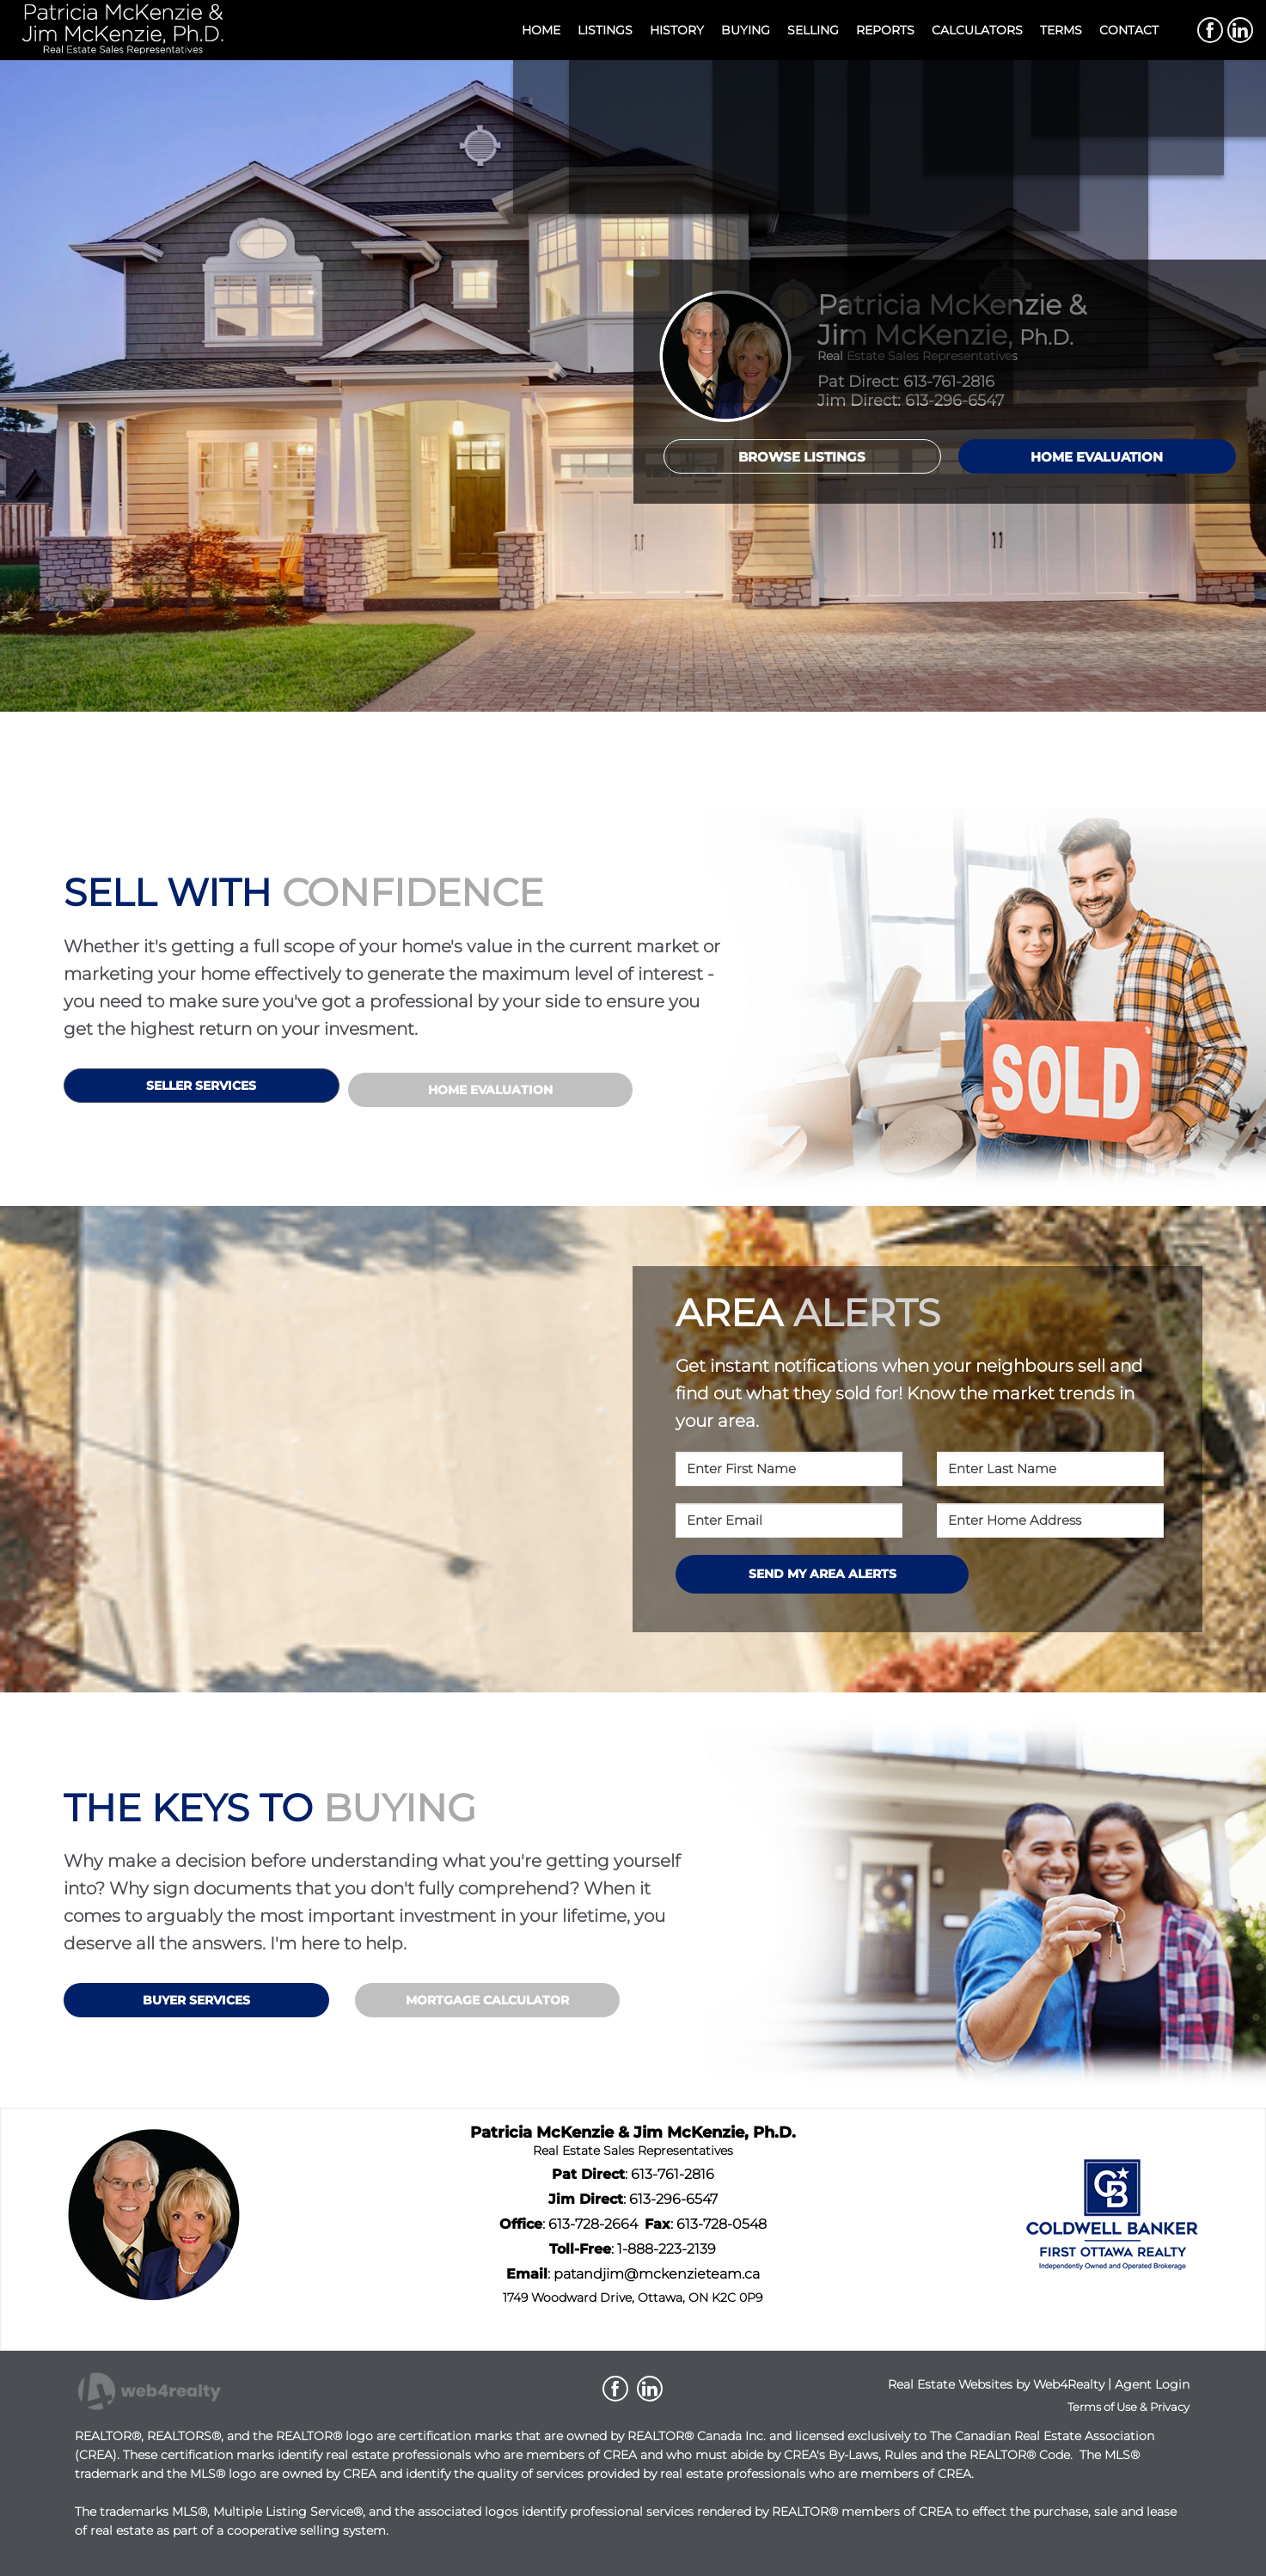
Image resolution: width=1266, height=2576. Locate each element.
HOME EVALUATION (1097, 457)
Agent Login (1152, 2384)
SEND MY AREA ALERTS (822, 1574)
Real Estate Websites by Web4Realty (996, 2384)
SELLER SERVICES (201, 1085)
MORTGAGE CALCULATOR (487, 2000)
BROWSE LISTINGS (801, 457)
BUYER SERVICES (196, 2000)
